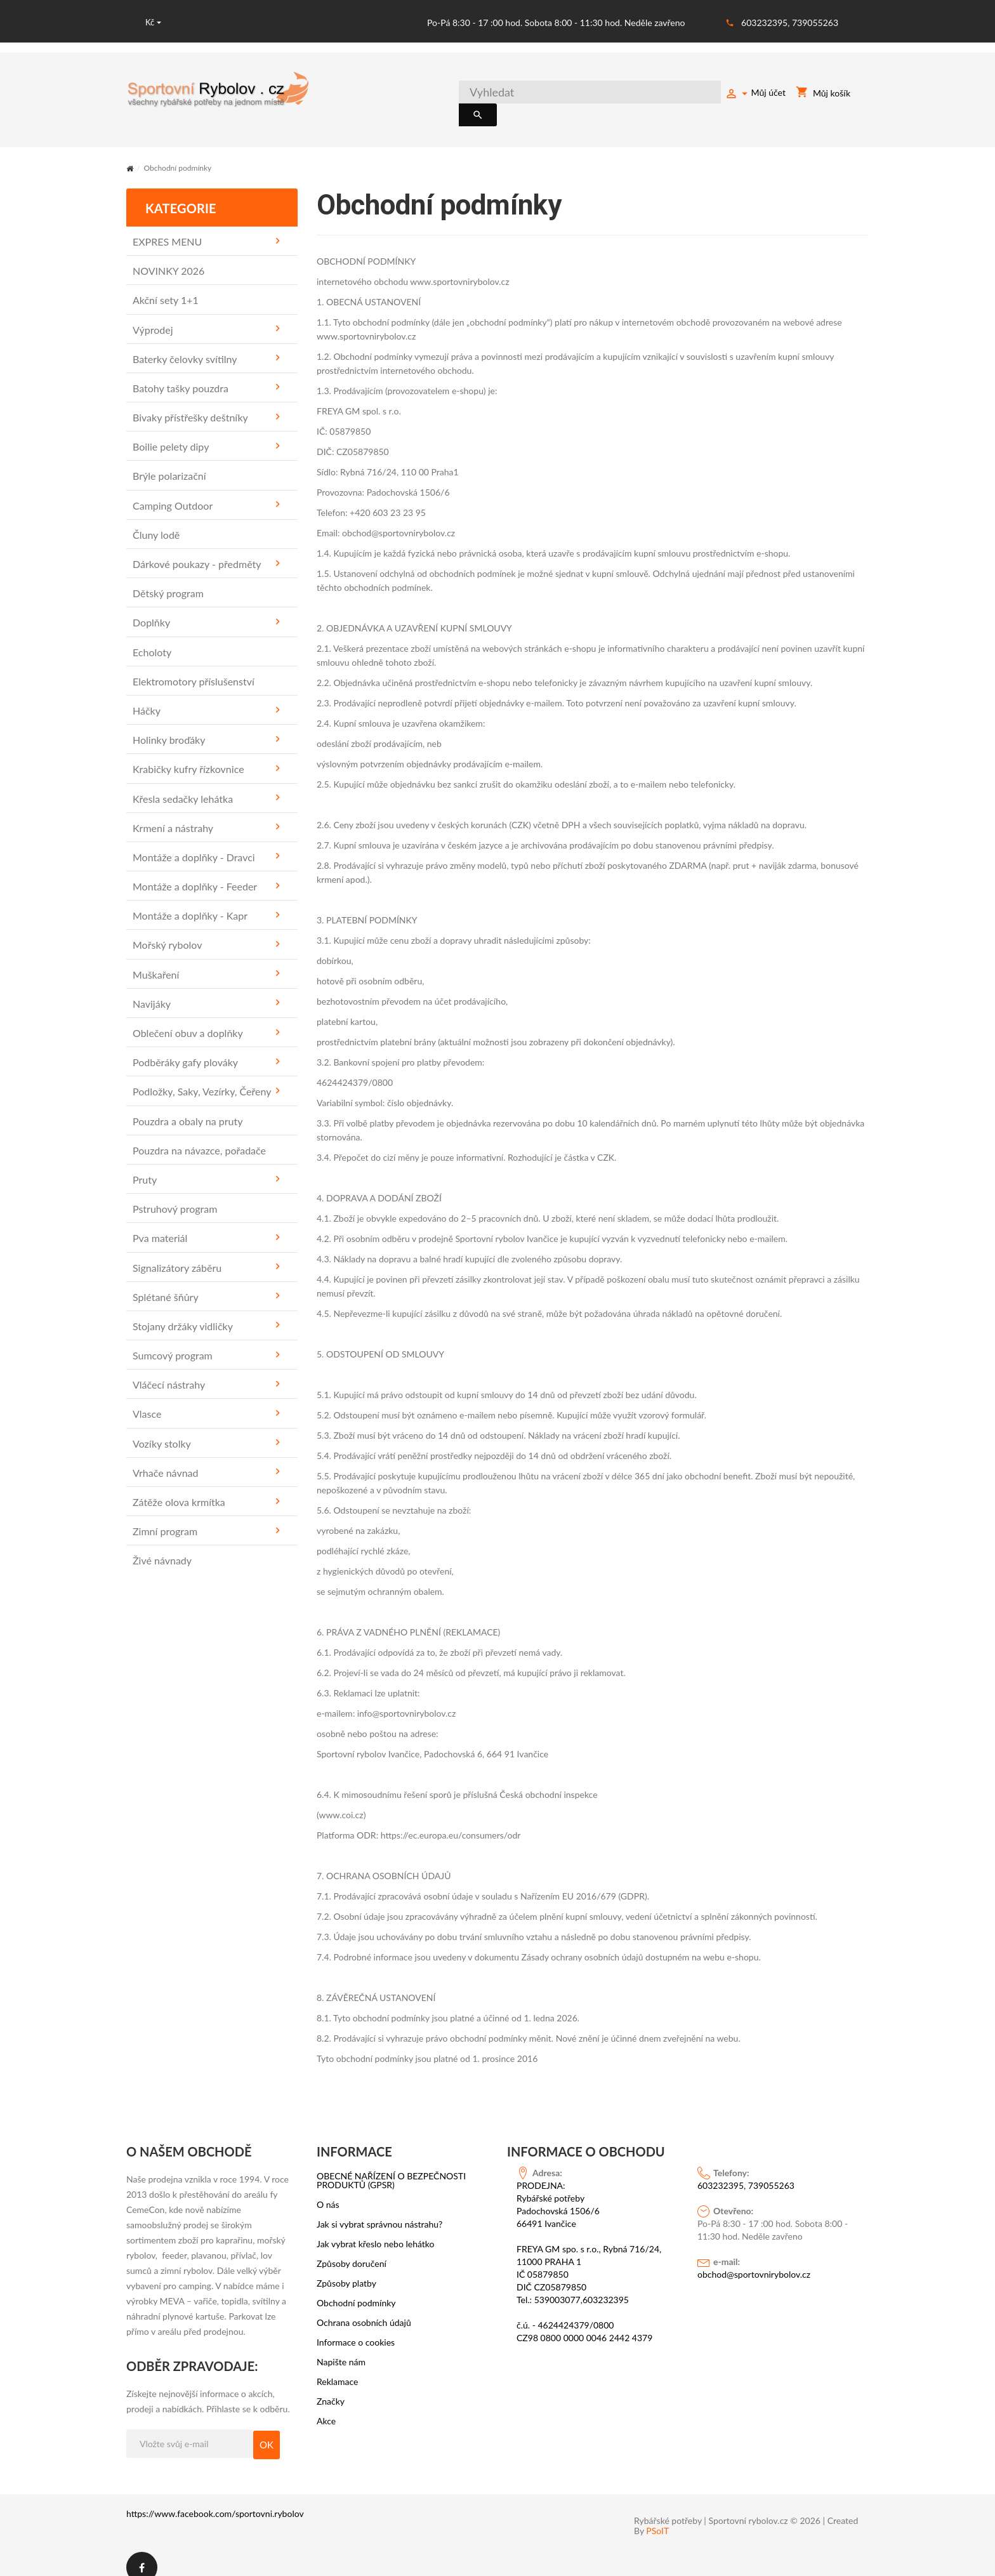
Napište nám (341, 2347)
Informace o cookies (356, 2327)
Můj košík (823, 95)
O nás (328, 2190)
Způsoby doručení (351, 2249)
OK (266, 2430)
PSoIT (657, 2517)
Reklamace (338, 2367)
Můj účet (755, 95)
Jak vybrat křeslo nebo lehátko (376, 2229)
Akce (326, 2406)
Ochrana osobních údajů (364, 2308)
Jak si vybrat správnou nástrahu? (379, 2209)
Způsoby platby (346, 2268)
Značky (331, 2386)
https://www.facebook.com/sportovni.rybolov (215, 2498)
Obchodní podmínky (356, 2288)
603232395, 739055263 (789, 22)
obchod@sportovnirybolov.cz (753, 2259)
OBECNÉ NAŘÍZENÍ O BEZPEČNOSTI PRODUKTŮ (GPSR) (391, 2166)
